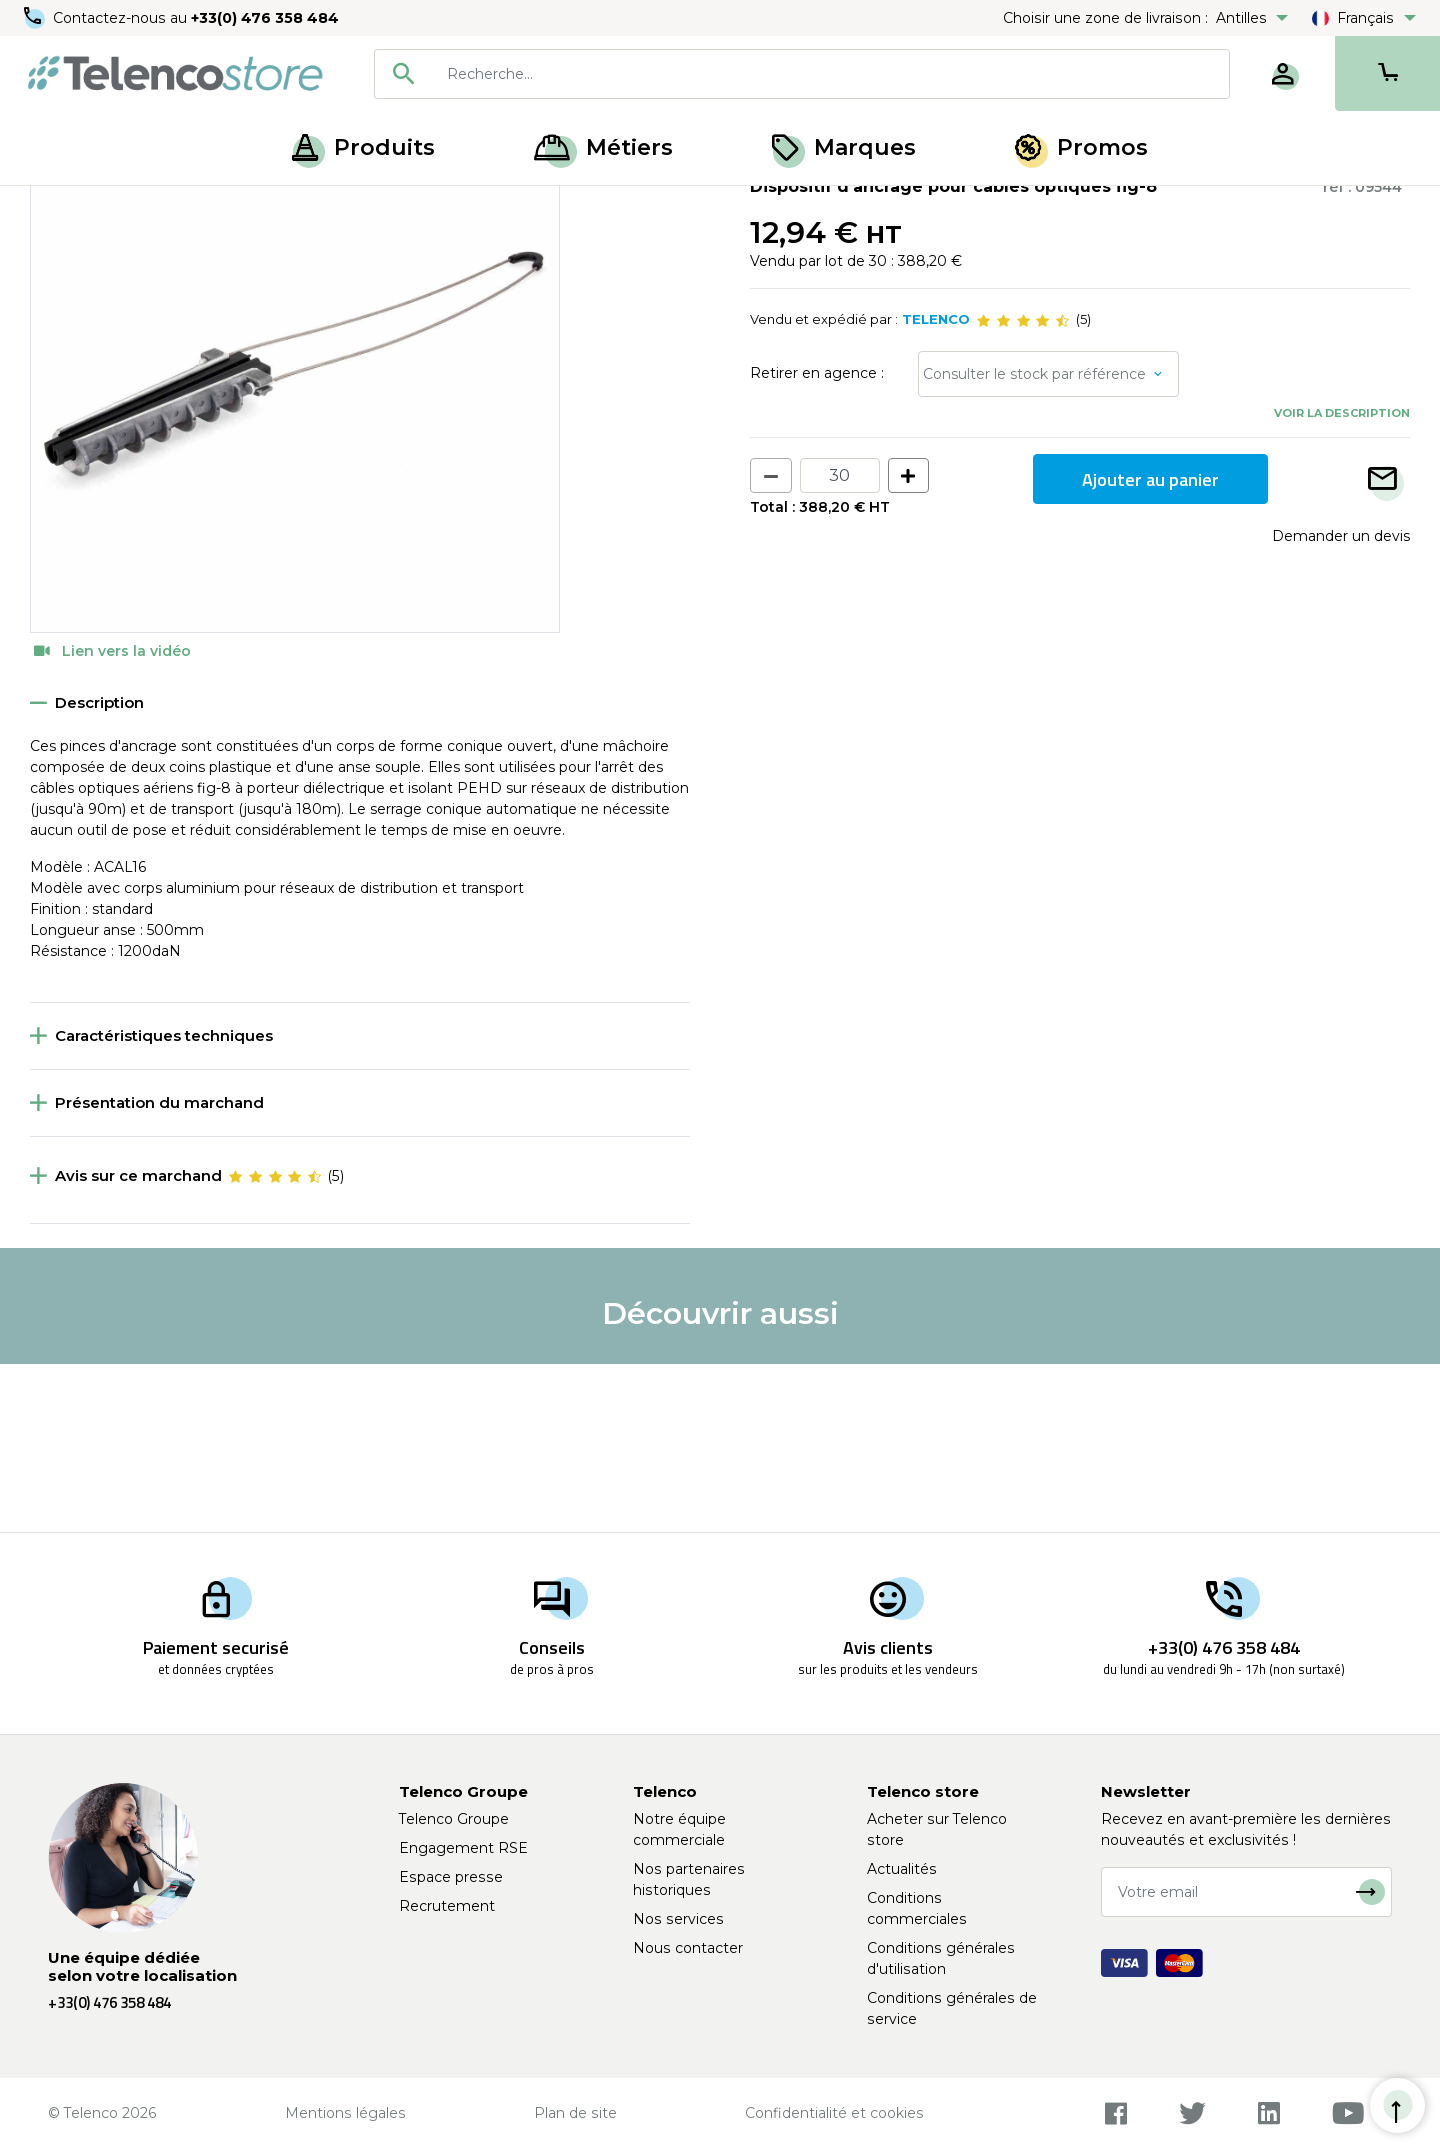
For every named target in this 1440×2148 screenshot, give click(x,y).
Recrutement (447, 1906)
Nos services (678, 1919)
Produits (363, 147)
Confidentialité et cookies (834, 2113)
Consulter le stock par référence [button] (1034, 541)
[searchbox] (831, 74)
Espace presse (451, 1877)
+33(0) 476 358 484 (265, 18)
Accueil (54, 208)
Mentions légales (345, 2113)
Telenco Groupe (454, 1819)
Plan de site (575, 2113)
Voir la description (1342, 580)
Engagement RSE (463, 1848)
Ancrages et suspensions (180, 208)
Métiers (603, 147)
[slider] (1023, 488)
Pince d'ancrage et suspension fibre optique (426, 208)
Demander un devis (1341, 703)
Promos (1081, 147)
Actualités (902, 1869)
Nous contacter (688, 1948)
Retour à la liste (91, 251)
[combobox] (802, 74)
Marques (844, 147)
